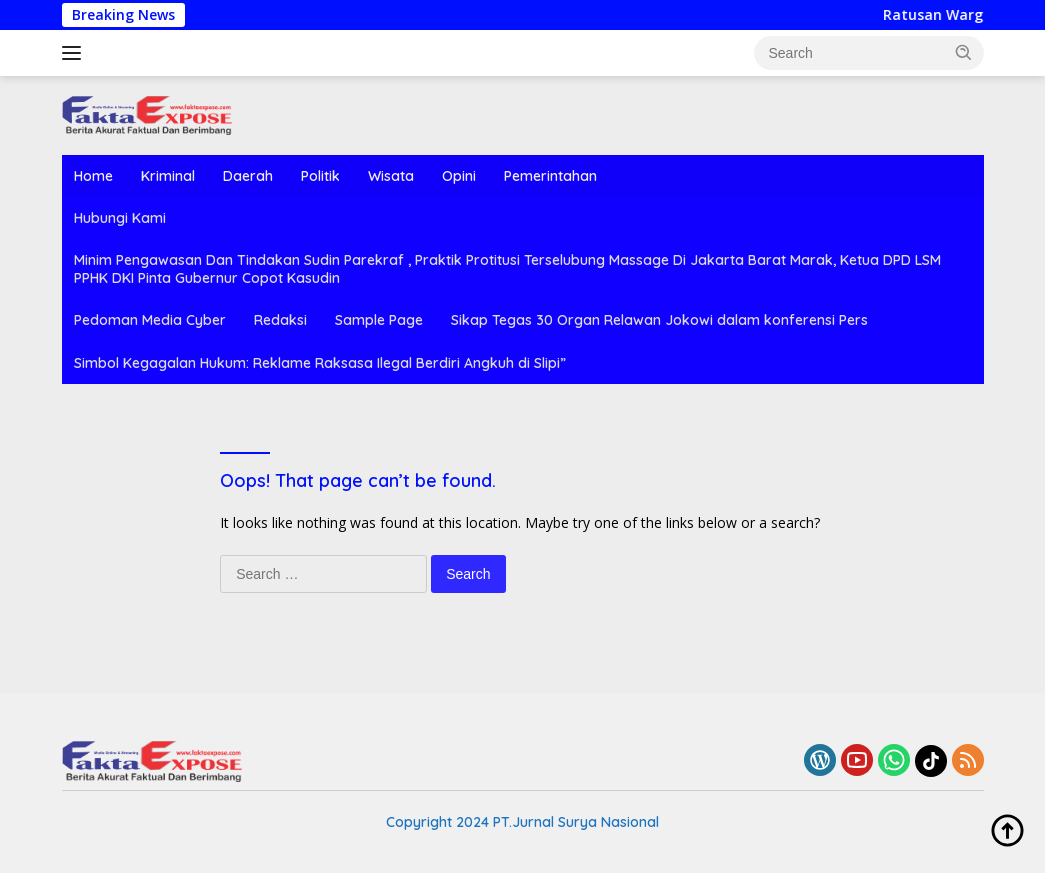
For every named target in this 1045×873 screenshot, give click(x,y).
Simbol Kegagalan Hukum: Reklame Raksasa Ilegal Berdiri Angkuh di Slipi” (320, 363)
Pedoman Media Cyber (150, 320)
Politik (320, 176)
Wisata (391, 176)
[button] (964, 52)
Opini (459, 176)
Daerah (248, 176)
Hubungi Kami (120, 218)
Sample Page (379, 320)
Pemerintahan (550, 176)
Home (93, 176)
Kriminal (168, 176)
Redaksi (280, 320)
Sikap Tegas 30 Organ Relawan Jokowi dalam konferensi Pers (659, 320)
